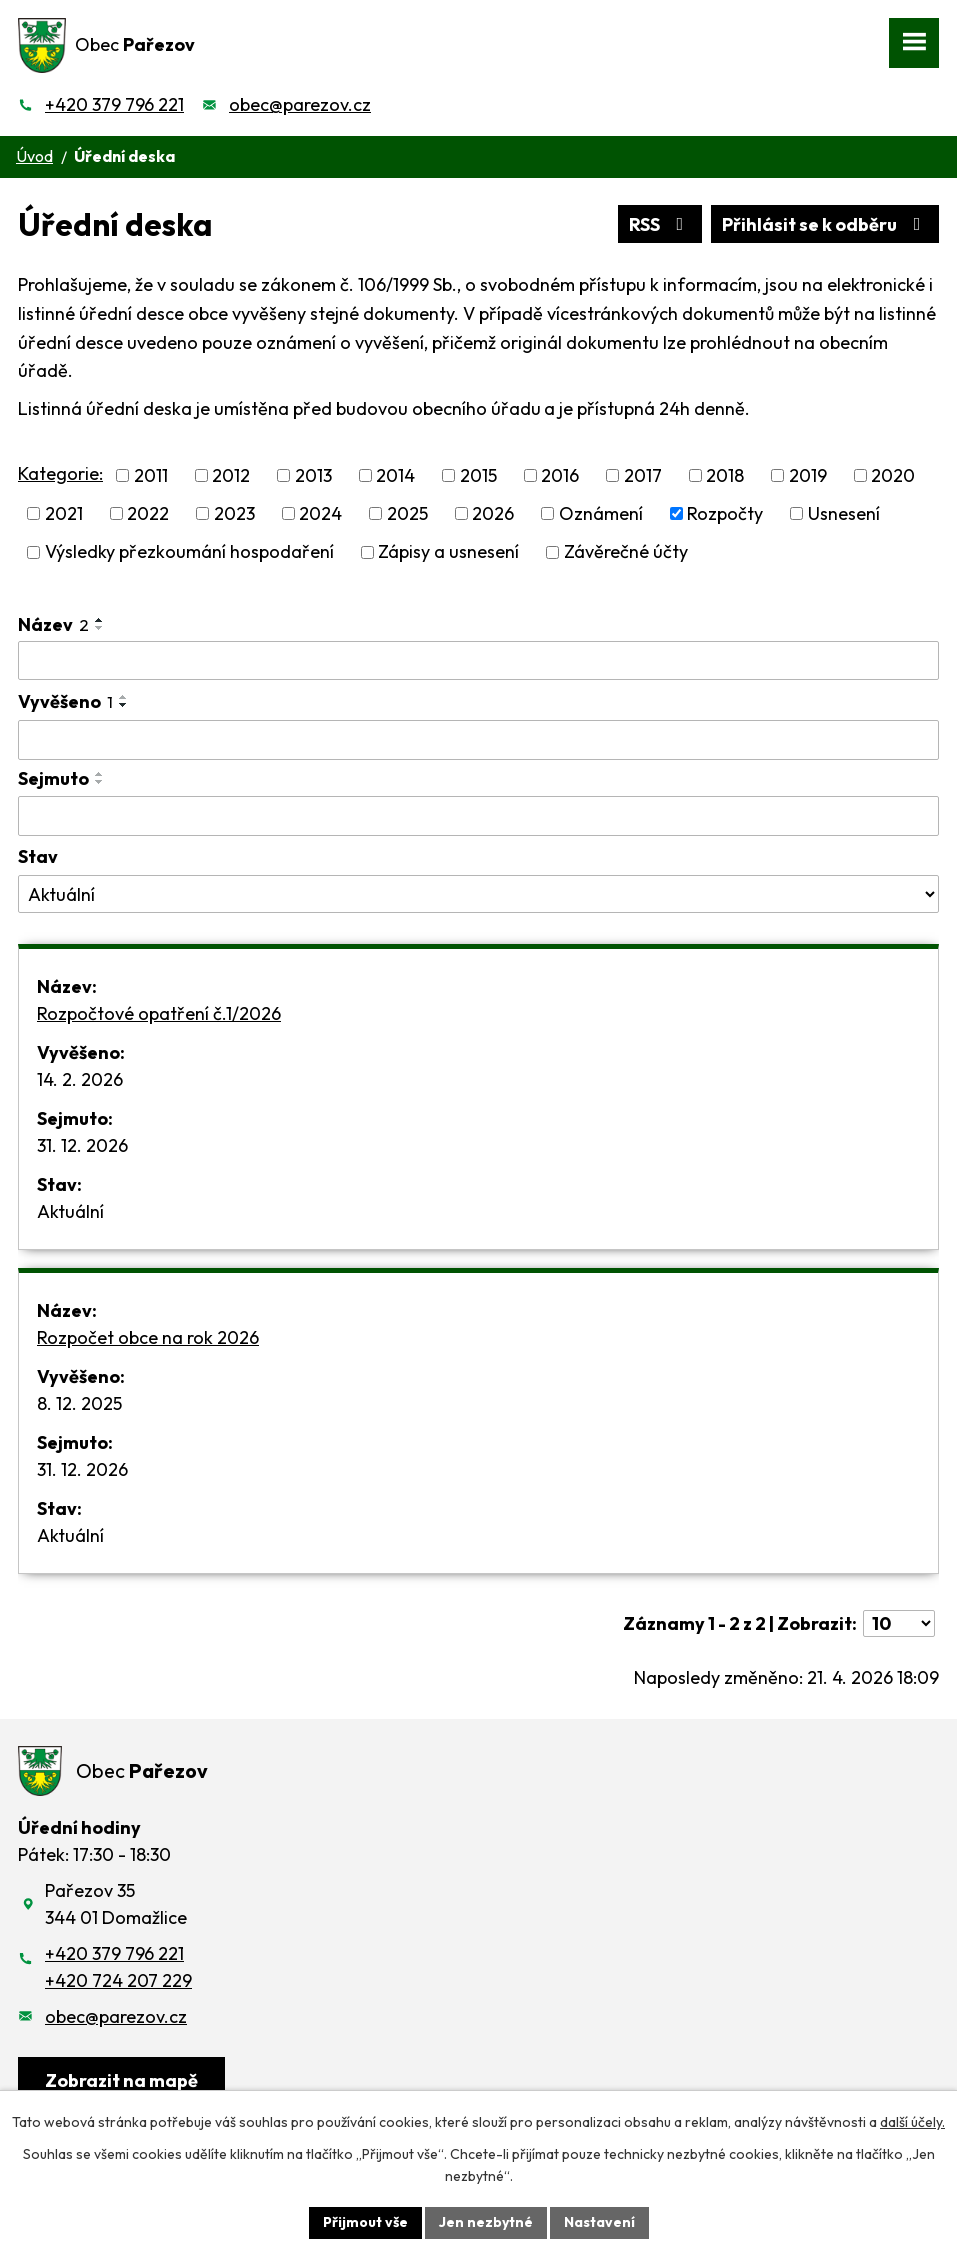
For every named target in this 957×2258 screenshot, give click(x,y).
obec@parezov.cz (300, 104)
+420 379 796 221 (114, 104)
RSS (660, 224)
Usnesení (844, 513)
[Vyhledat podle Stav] (478, 894)
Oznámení (601, 513)
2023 (234, 513)
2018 (725, 475)
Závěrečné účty (626, 552)
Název (53, 624)
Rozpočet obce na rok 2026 (148, 1337)
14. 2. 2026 (80, 1079)
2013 (313, 475)
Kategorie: (60, 473)
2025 (407, 513)
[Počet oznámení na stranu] (899, 1623)
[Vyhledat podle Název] (478, 661)
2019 (808, 475)
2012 (231, 475)
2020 (893, 475)
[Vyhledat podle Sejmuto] (478, 816)
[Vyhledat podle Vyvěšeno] (478, 740)
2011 (151, 475)
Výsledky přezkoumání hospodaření (189, 552)
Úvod (34, 156)
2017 (643, 475)
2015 (478, 475)
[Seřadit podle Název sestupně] (100, 628)
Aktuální (70, 1211)
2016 (560, 475)
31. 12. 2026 (82, 1145)
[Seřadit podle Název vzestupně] (100, 620)
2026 (493, 513)
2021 (64, 513)
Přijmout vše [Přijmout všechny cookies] (365, 2222)
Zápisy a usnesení (448, 552)
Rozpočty (725, 513)
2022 (148, 513)
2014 (395, 475)
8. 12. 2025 (79, 1403)
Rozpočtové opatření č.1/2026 (159, 1013)
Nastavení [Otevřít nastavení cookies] (599, 2222)
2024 (320, 513)
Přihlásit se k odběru (825, 224)
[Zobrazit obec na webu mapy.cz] (121, 2081)
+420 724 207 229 (118, 1980)
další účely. (912, 2122)
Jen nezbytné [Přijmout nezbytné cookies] (486, 2222)
